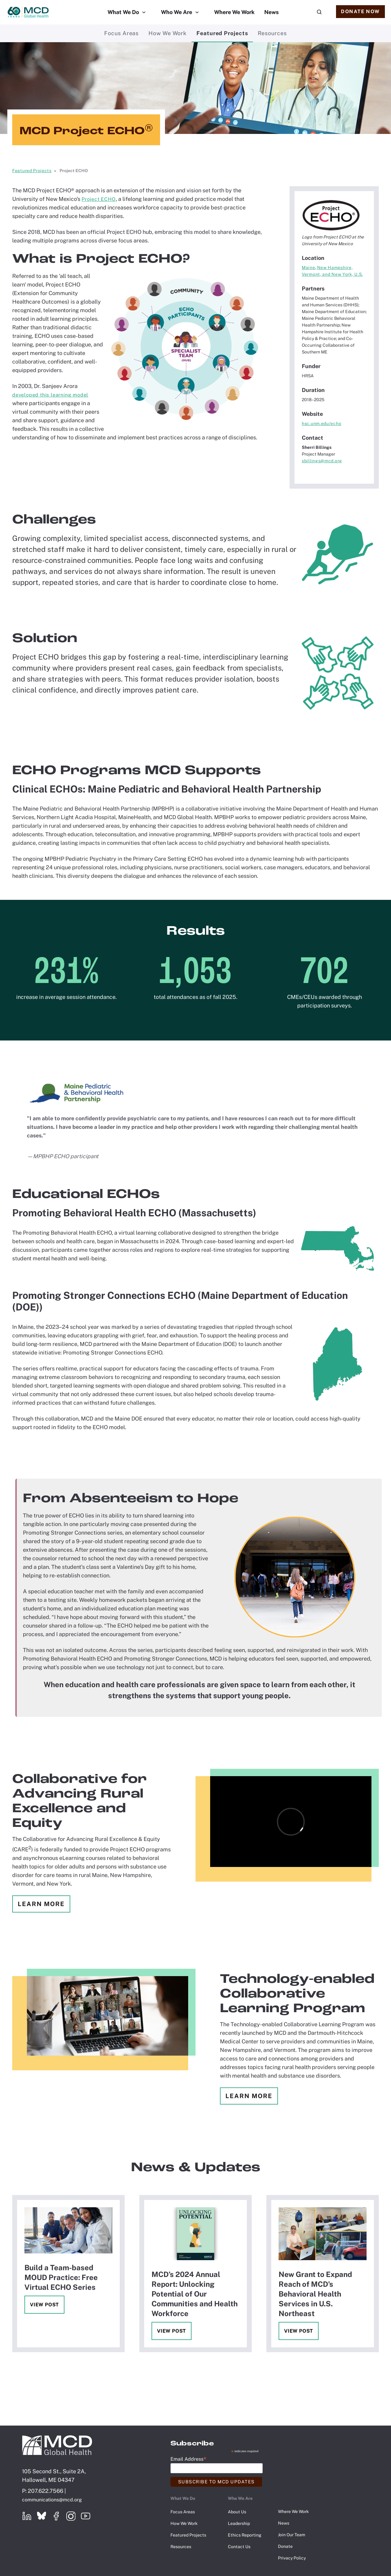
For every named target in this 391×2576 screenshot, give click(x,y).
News (271, 12)
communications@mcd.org (52, 2500)
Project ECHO (99, 199)
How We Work (167, 33)
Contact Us (239, 2546)
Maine (308, 267)
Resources (272, 33)
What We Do (123, 12)
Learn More (41, 1904)
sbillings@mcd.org (322, 460)
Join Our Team (291, 2534)
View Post (44, 2305)
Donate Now (360, 11)
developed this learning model (50, 395)
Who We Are (176, 12)
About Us (237, 2511)
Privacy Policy (292, 2558)
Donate (285, 2546)
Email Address (188, 2458)
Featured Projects (222, 33)
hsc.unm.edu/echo (321, 423)
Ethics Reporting (244, 2535)
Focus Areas (121, 33)
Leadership (239, 2523)
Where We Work (234, 12)
